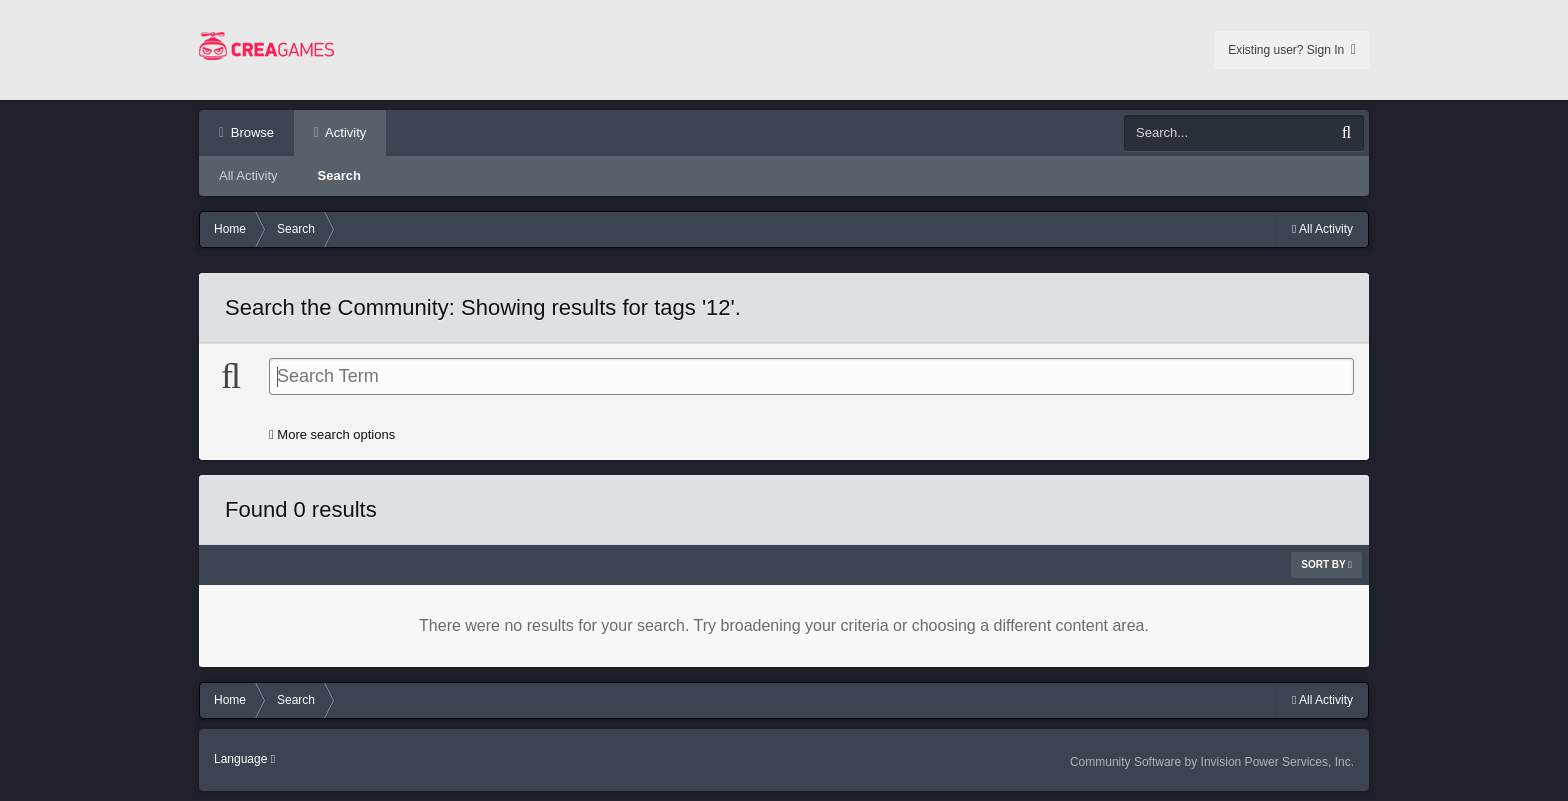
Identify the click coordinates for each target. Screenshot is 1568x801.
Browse (250, 132)
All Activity (248, 175)
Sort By (1326, 564)
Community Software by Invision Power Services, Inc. (1212, 762)
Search (339, 175)
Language (244, 759)
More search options (332, 434)
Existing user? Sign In (1292, 50)
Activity (344, 132)
